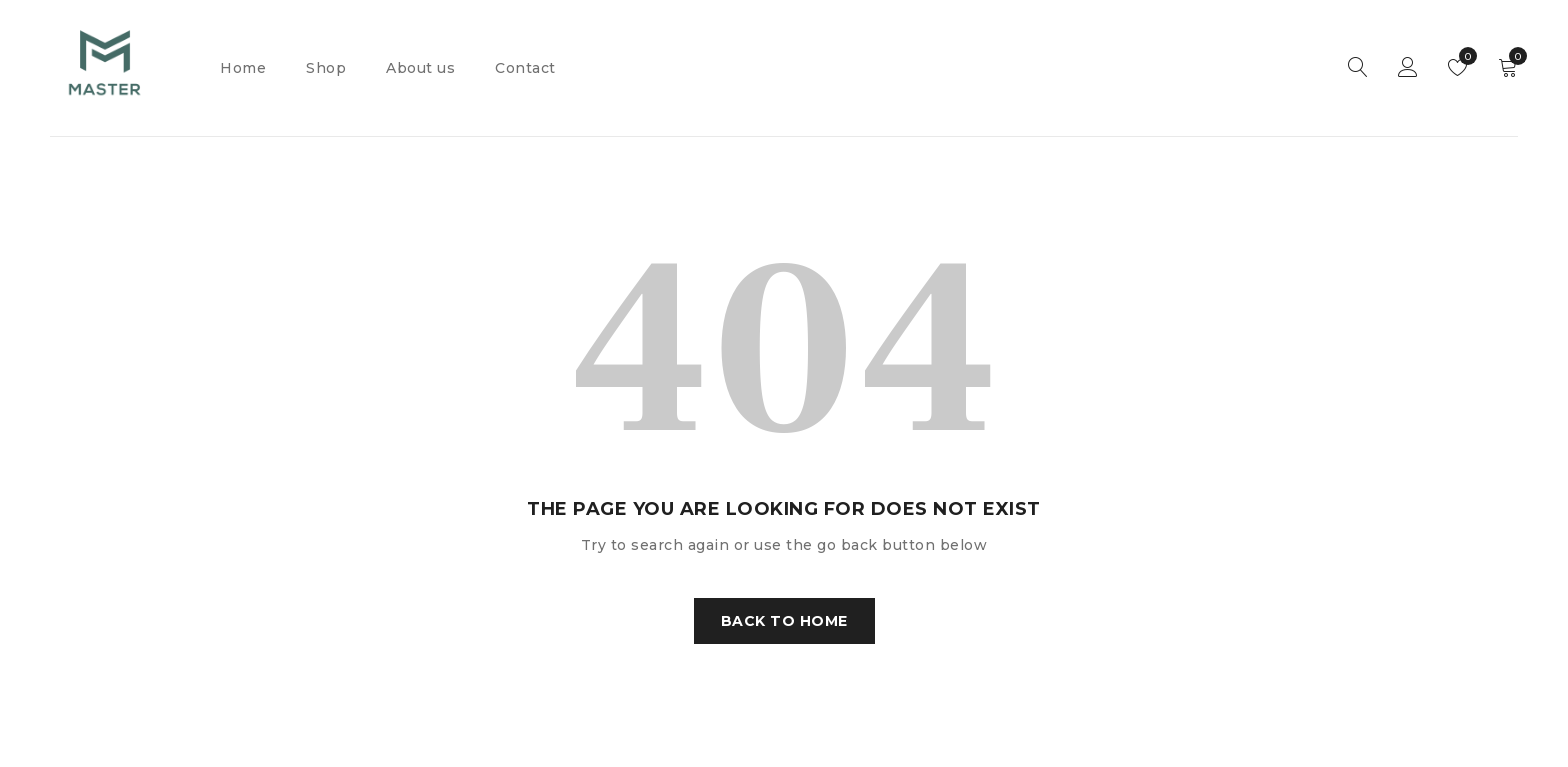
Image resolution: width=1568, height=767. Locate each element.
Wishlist (1463, 56)
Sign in (1408, 68)
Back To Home (784, 621)
